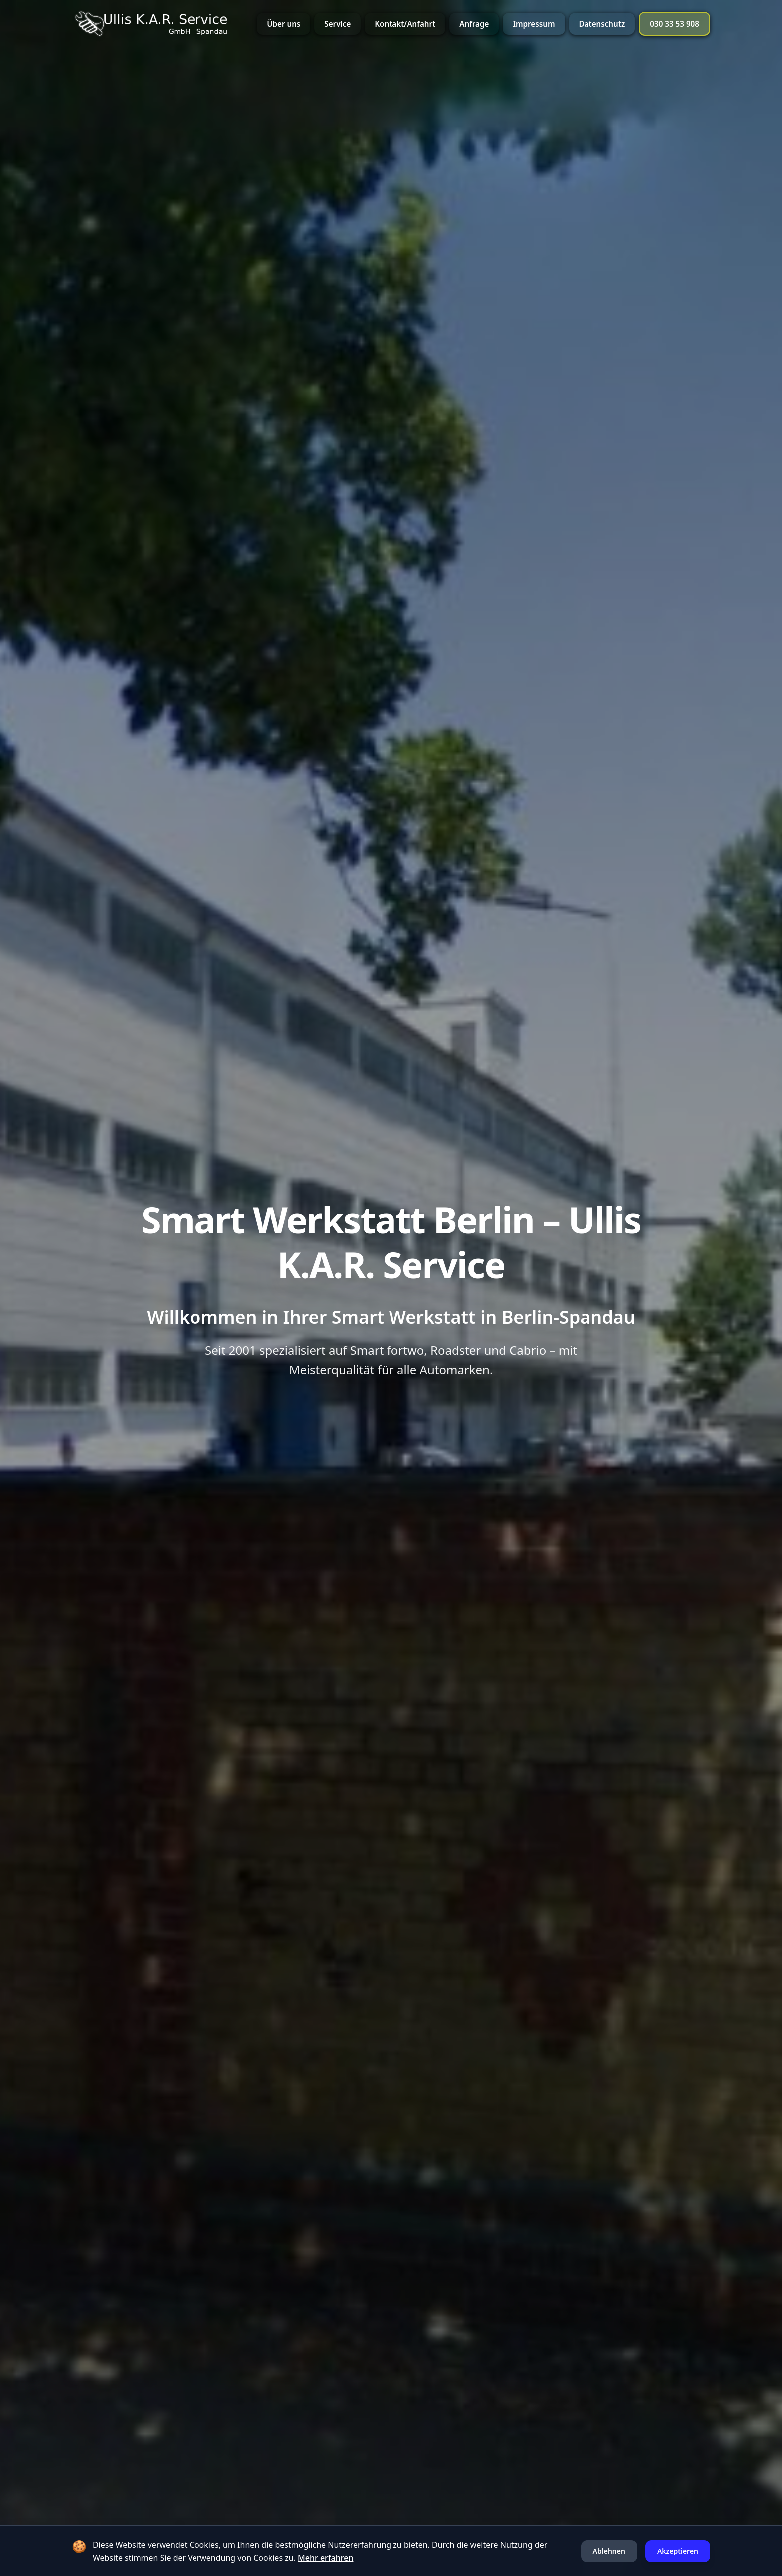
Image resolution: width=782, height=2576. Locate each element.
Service (337, 24)
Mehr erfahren (325, 2557)
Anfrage (474, 24)
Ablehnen (609, 2551)
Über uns (283, 24)
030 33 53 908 (674, 24)
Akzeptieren (677, 2551)
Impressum (534, 24)
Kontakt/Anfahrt (405, 24)
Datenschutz (602, 24)
